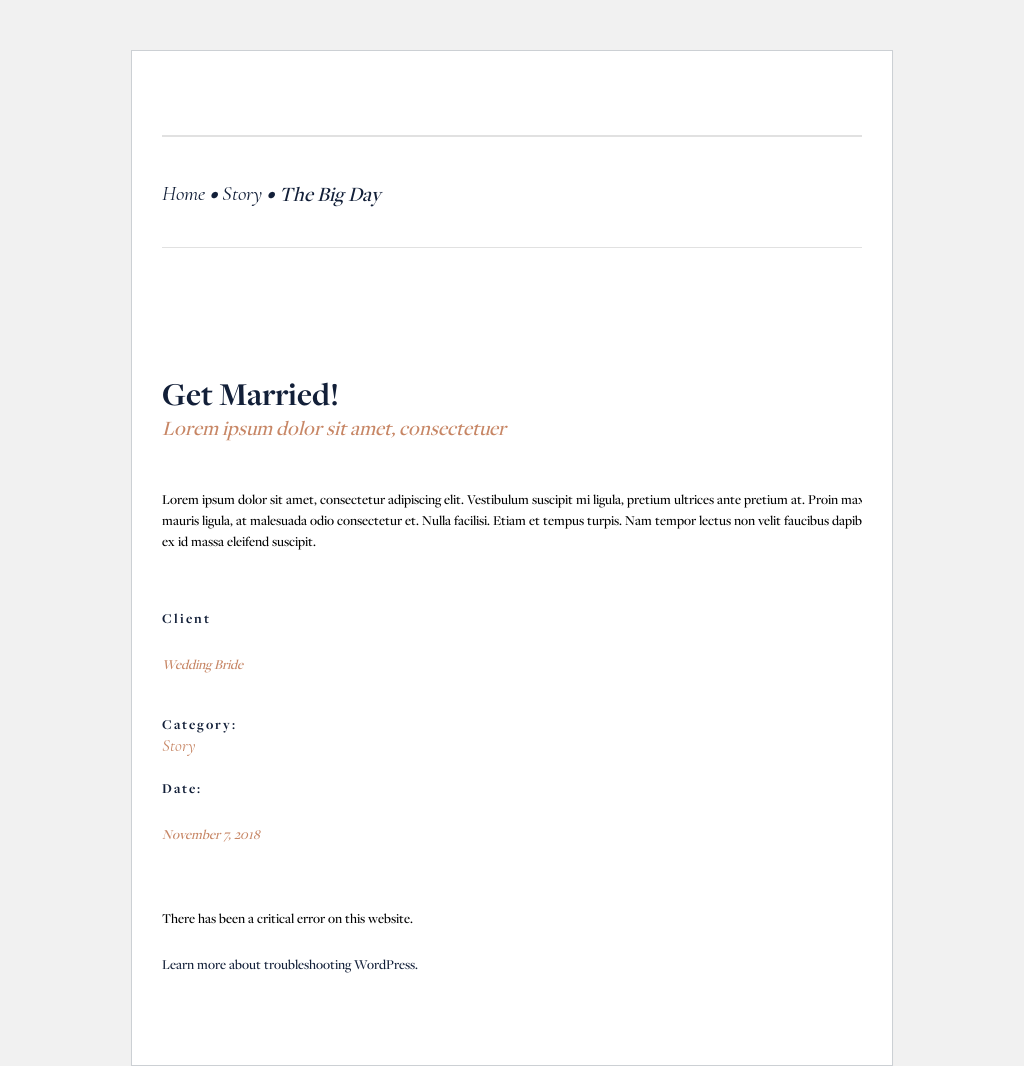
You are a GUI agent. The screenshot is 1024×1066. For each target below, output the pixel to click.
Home (183, 193)
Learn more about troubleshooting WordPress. (290, 964)
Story (242, 193)
